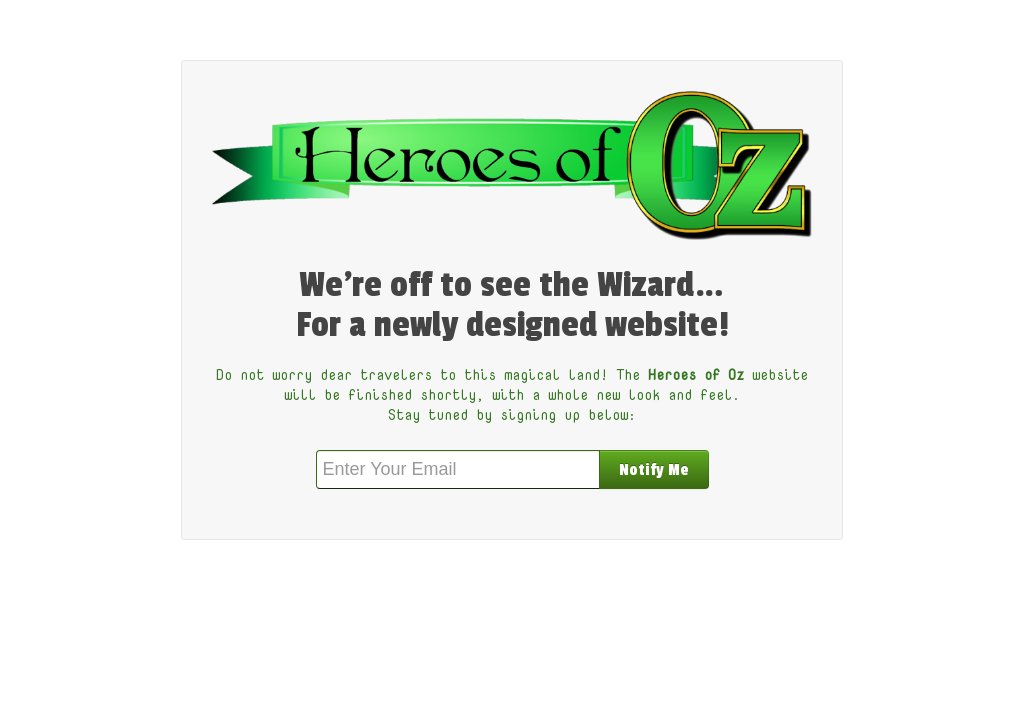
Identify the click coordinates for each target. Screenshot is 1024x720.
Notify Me (654, 470)
